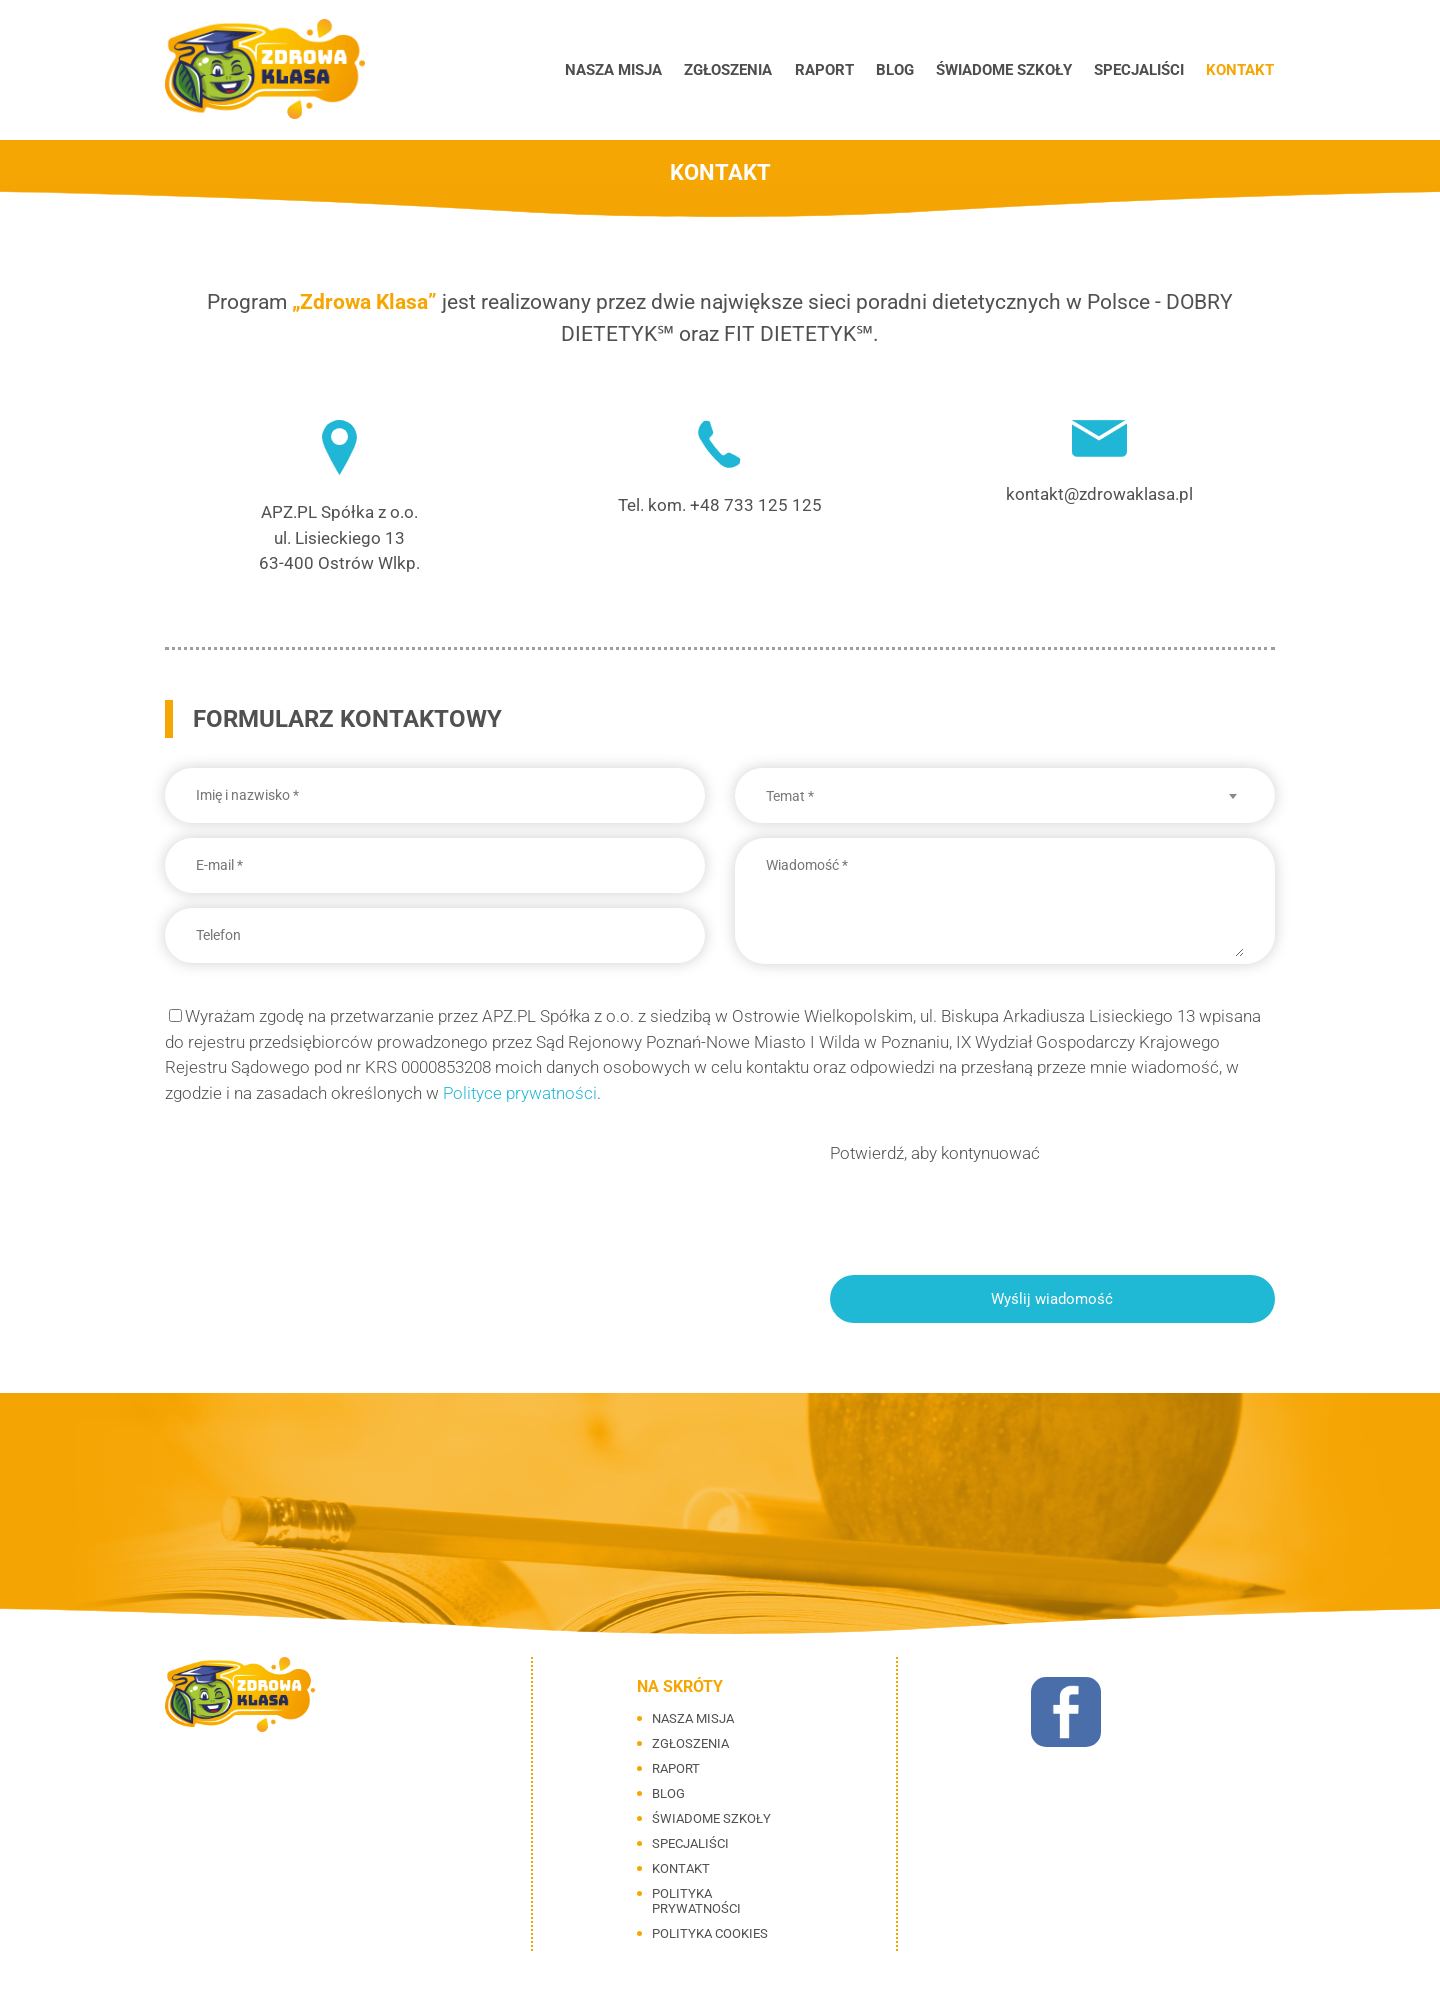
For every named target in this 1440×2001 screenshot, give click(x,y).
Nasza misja (627, 70)
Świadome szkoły (1009, 70)
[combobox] (1005, 796)
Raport (833, 70)
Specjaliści (1142, 70)
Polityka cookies (710, 1933)
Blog (902, 70)
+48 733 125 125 (756, 505)
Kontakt (1241, 70)
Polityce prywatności (520, 1093)
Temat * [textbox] (790, 796)
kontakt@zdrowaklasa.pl (1099, 494)
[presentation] (982, 1206)
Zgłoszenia (740, 70)
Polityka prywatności (696, 1901)
